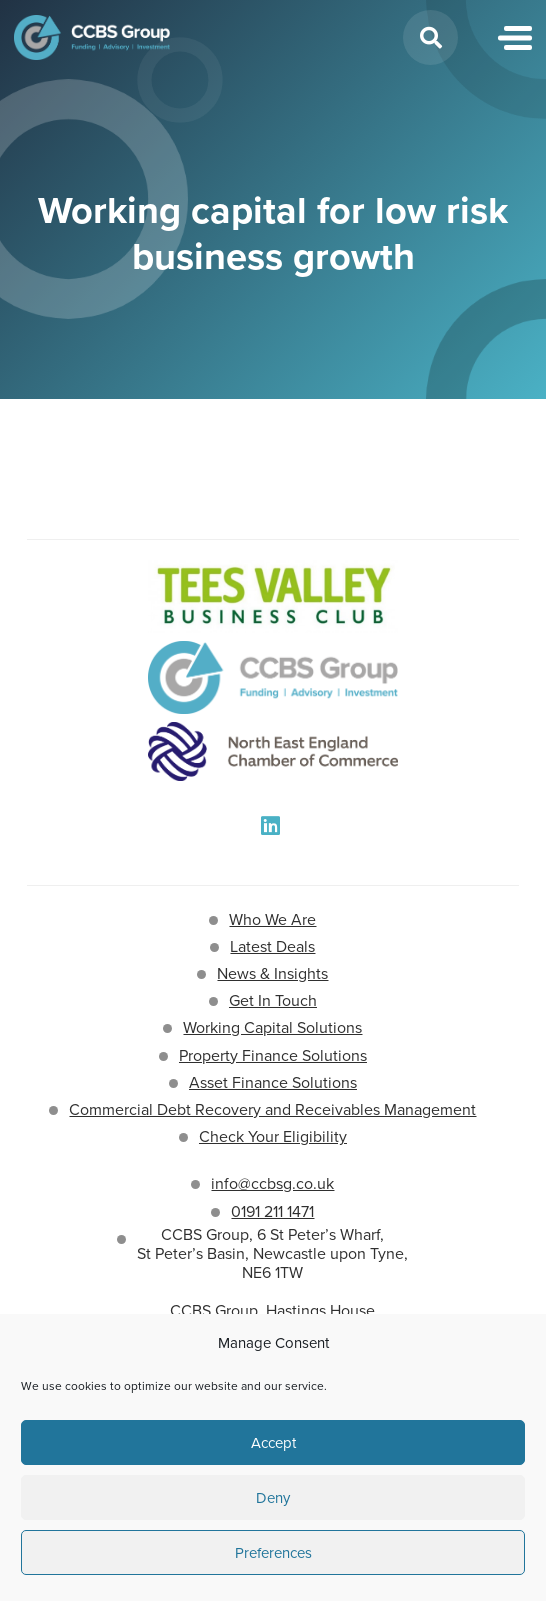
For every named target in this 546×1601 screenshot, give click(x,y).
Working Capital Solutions (272, 1027)
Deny (273, 1498)
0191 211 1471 (272, 1211)
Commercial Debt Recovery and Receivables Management (272, 1109)
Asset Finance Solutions (273, 1082)
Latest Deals (272, 946)
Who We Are (272, 919)
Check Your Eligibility (273, 1136)
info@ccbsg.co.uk (272, 1183)
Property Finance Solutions (273, 1055)
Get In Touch (273, 1000)
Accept (273, 1443)
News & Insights (272, 973)
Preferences (273, 1553)
